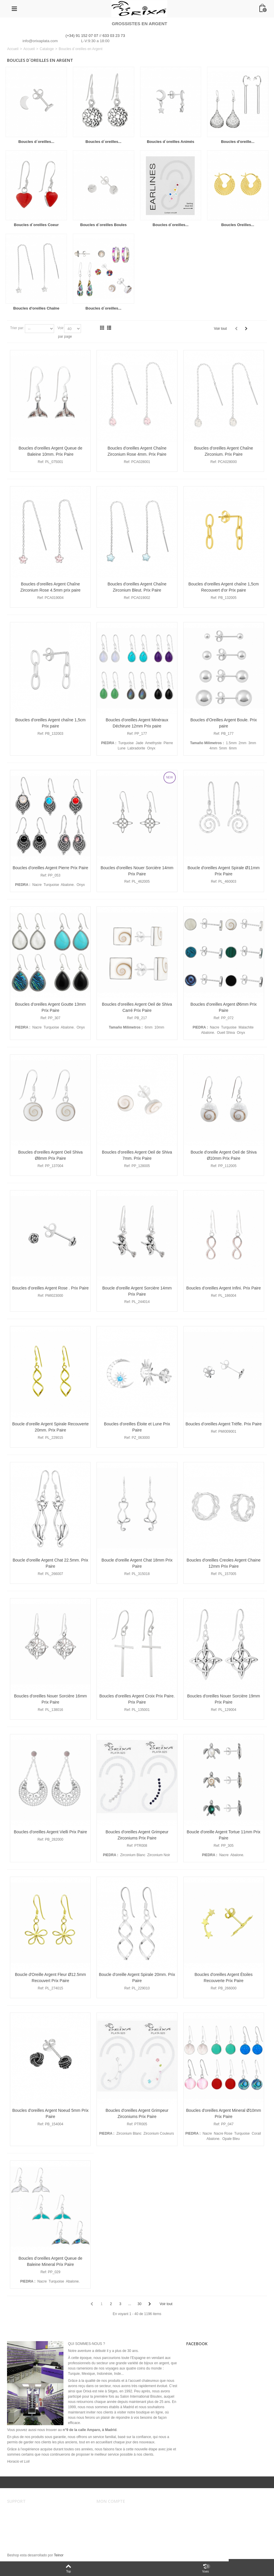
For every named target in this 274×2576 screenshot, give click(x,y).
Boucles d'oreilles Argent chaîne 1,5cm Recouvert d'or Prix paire (223, 587)
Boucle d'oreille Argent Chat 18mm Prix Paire (137, 1563)
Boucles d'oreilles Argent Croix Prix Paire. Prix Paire (137, 1699)
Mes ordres (109, 2518)
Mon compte (110, 2512)
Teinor (58, 2555)
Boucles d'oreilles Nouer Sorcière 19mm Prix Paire (223, 1699)
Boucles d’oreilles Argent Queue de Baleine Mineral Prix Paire (50, 2261)
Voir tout (220, 329)
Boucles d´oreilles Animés (170, 141)
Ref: (41, 462)
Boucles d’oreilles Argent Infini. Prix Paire (223, 1288)
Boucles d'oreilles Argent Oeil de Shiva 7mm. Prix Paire (137, 1155)
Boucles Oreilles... (237, 225)
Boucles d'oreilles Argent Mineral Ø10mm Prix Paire (223, 2113)
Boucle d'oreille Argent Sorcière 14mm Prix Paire (137, 1291)
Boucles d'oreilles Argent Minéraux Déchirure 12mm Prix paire (137, 723)
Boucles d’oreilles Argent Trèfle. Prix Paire (223, 1424)
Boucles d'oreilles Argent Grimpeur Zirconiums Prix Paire (137, 1834)
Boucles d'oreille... (237, 141)
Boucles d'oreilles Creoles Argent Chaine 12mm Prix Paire (224, 1563)
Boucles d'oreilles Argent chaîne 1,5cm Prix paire (50, 723)
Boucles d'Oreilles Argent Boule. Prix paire (223, 723)
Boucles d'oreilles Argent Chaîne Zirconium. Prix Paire (223, 451)
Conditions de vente (26, 2518)
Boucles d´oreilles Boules (103, 225)
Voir (61, 328)
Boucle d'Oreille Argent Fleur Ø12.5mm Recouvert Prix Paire (50, 1977)
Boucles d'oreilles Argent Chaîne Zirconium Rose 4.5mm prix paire (50, 587)
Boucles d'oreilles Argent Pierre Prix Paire (50, 867)
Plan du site (20, 2535)
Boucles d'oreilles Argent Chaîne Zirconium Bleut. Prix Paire (137, 587)
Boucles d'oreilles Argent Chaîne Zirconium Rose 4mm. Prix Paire (137, 451)
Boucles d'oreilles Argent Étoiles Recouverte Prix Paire (223, 1977)
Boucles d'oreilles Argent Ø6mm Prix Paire (223, 1007)
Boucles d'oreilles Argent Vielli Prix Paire (50, 1831)
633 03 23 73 (113, 35)
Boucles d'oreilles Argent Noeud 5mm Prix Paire (50, 2113)
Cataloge (47, 49)
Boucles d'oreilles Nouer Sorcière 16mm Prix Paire (50, 1699)
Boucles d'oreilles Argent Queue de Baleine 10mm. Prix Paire (50, 451)
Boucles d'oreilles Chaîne (36, 308)
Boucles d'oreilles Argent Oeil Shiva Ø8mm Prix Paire (50, 1155)
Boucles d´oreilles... (36, 141)
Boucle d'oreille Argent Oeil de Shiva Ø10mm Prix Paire (224, 1155)
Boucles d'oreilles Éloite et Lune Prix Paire (137, 1427)
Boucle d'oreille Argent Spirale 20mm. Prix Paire (137, 1977)
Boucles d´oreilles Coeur (36, 225)
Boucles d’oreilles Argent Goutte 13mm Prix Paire (50, 1007)
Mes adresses (111, 2524)
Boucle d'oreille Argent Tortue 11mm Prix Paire (224, 1834)
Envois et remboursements (32, 2524)
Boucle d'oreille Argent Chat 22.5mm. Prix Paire (50, 1563)
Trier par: (17, 328)
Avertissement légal (26, 2512)
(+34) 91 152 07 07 (82, 35)
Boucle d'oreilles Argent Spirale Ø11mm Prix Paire (223, 870)
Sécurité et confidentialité (31, 2529)
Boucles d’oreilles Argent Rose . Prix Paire (50, 1288)
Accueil (12, 49)
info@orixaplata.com (40, 41)
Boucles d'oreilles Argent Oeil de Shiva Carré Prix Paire (137, 1007)
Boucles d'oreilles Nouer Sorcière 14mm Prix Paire (137, 870)
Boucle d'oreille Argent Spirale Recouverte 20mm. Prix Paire (50, 1427)
